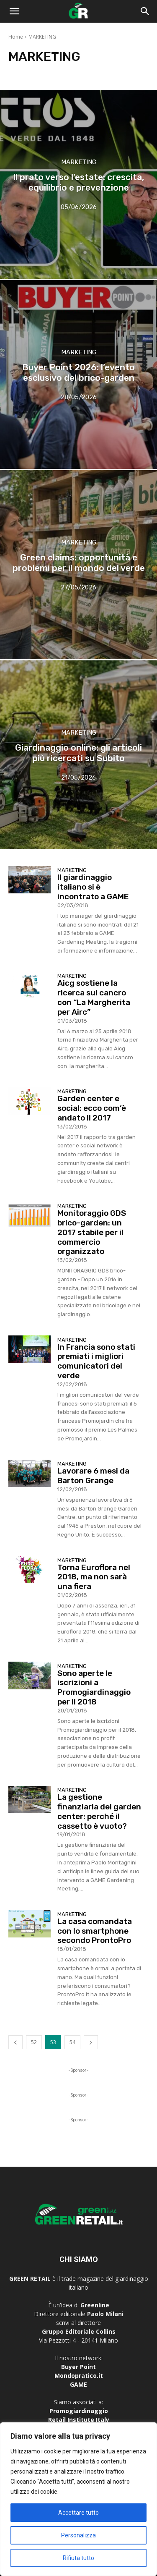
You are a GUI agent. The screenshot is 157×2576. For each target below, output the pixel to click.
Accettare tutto (78, 2512)
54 (72, 2042)
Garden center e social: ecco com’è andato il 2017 (91, 1108)
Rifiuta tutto (78, 2558)
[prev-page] (15, 2042)
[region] (78, 2499)
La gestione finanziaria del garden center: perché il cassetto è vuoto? (99, 1811)
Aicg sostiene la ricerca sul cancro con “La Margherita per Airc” (93, 997)
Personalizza (78, 2535)
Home (15, 36)
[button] (14, 11)
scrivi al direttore (78, 2323)
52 (34, 2042)
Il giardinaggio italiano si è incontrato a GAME (93, 886)
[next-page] (91, 2042)
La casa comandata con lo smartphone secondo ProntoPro (94, 1930)
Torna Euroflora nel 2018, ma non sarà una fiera (93, 1577)
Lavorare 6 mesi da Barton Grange (93, 1475)
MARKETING (78, 162)
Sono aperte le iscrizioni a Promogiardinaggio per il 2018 (94, 1687)
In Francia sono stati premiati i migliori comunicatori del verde (96, 1361)
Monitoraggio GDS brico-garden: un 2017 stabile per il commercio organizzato (91, 1232)
